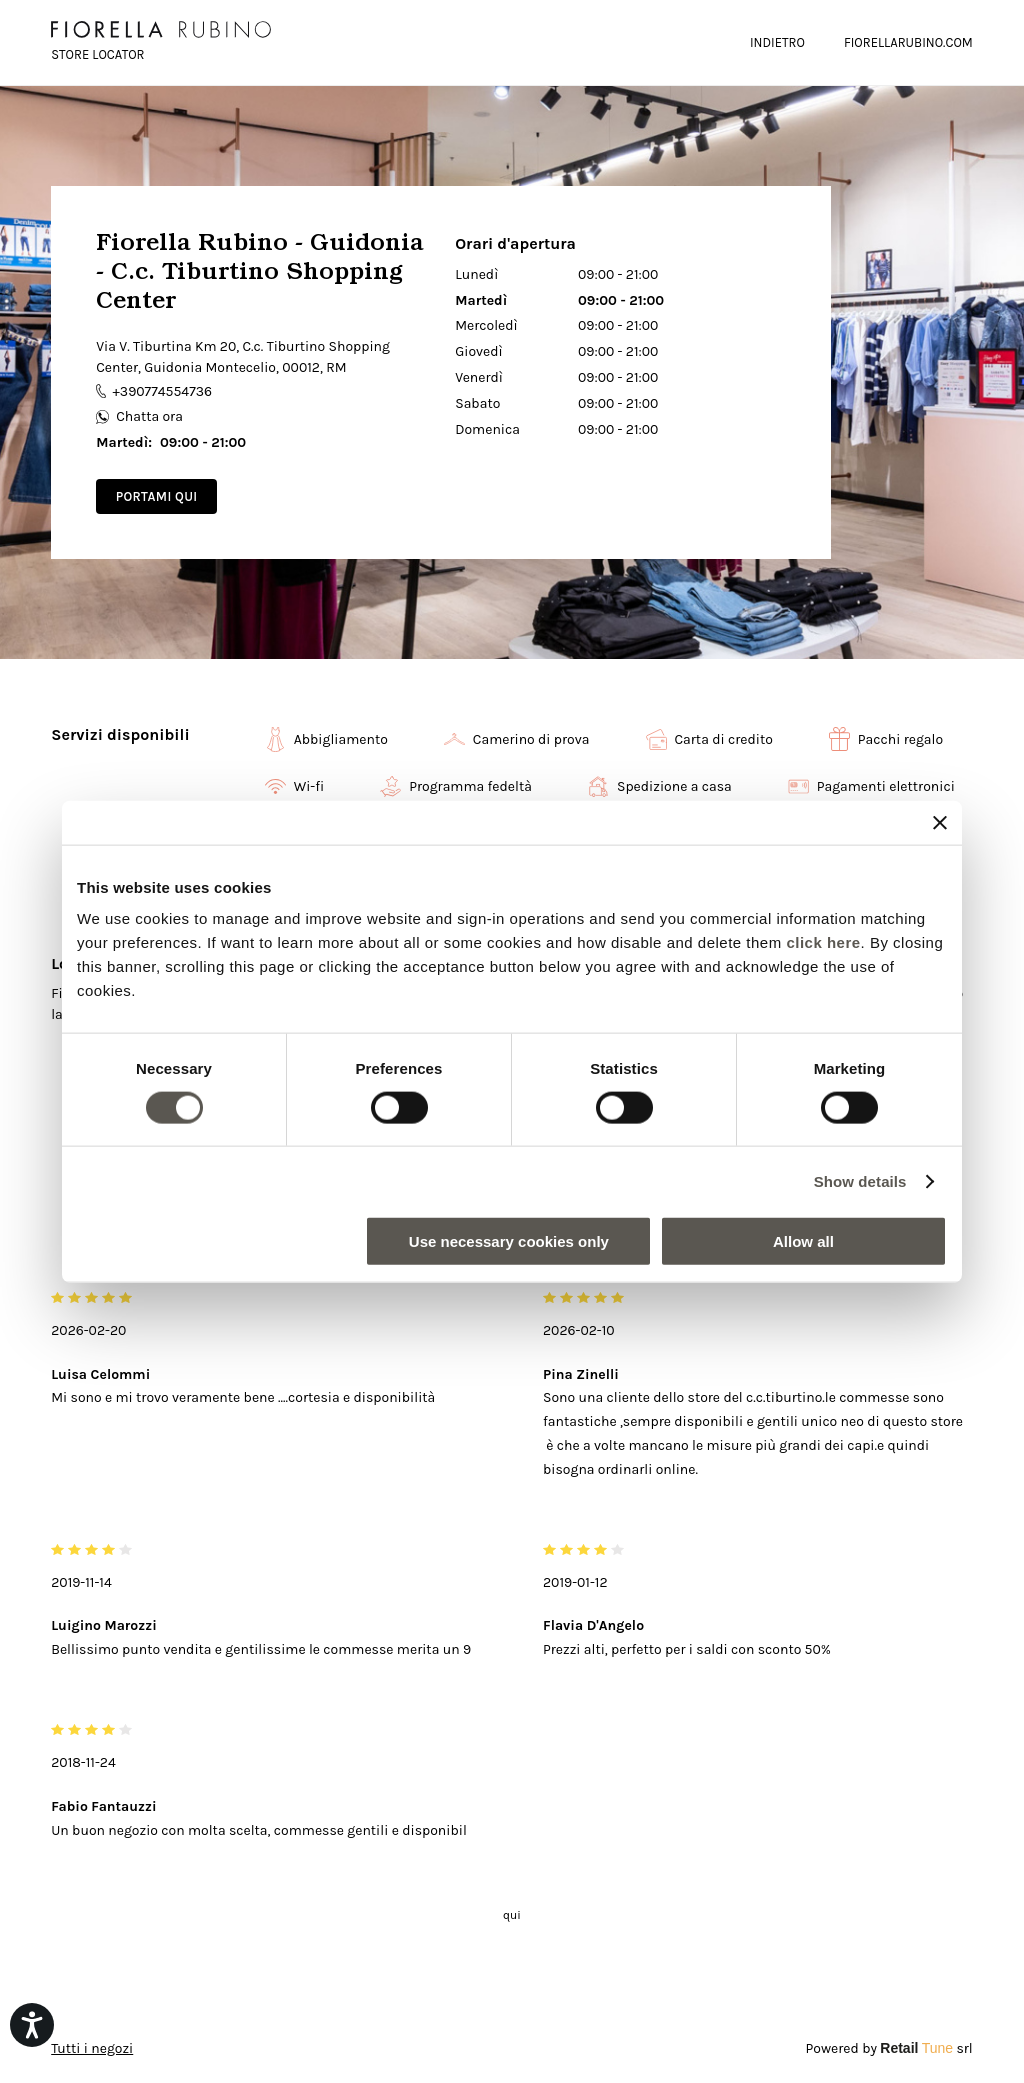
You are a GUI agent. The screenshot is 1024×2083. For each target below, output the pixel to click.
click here (823, 942)
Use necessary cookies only (509, 1241)
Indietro (777, 42)
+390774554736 (154, 391)
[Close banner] (940, 822)
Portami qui (157, 496)
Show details (860, 1180)
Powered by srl (889, 2048)
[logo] (161, 29)
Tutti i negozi (92, 2048)
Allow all (803, 1241)
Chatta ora (139, 416)
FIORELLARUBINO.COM (908, 42)
